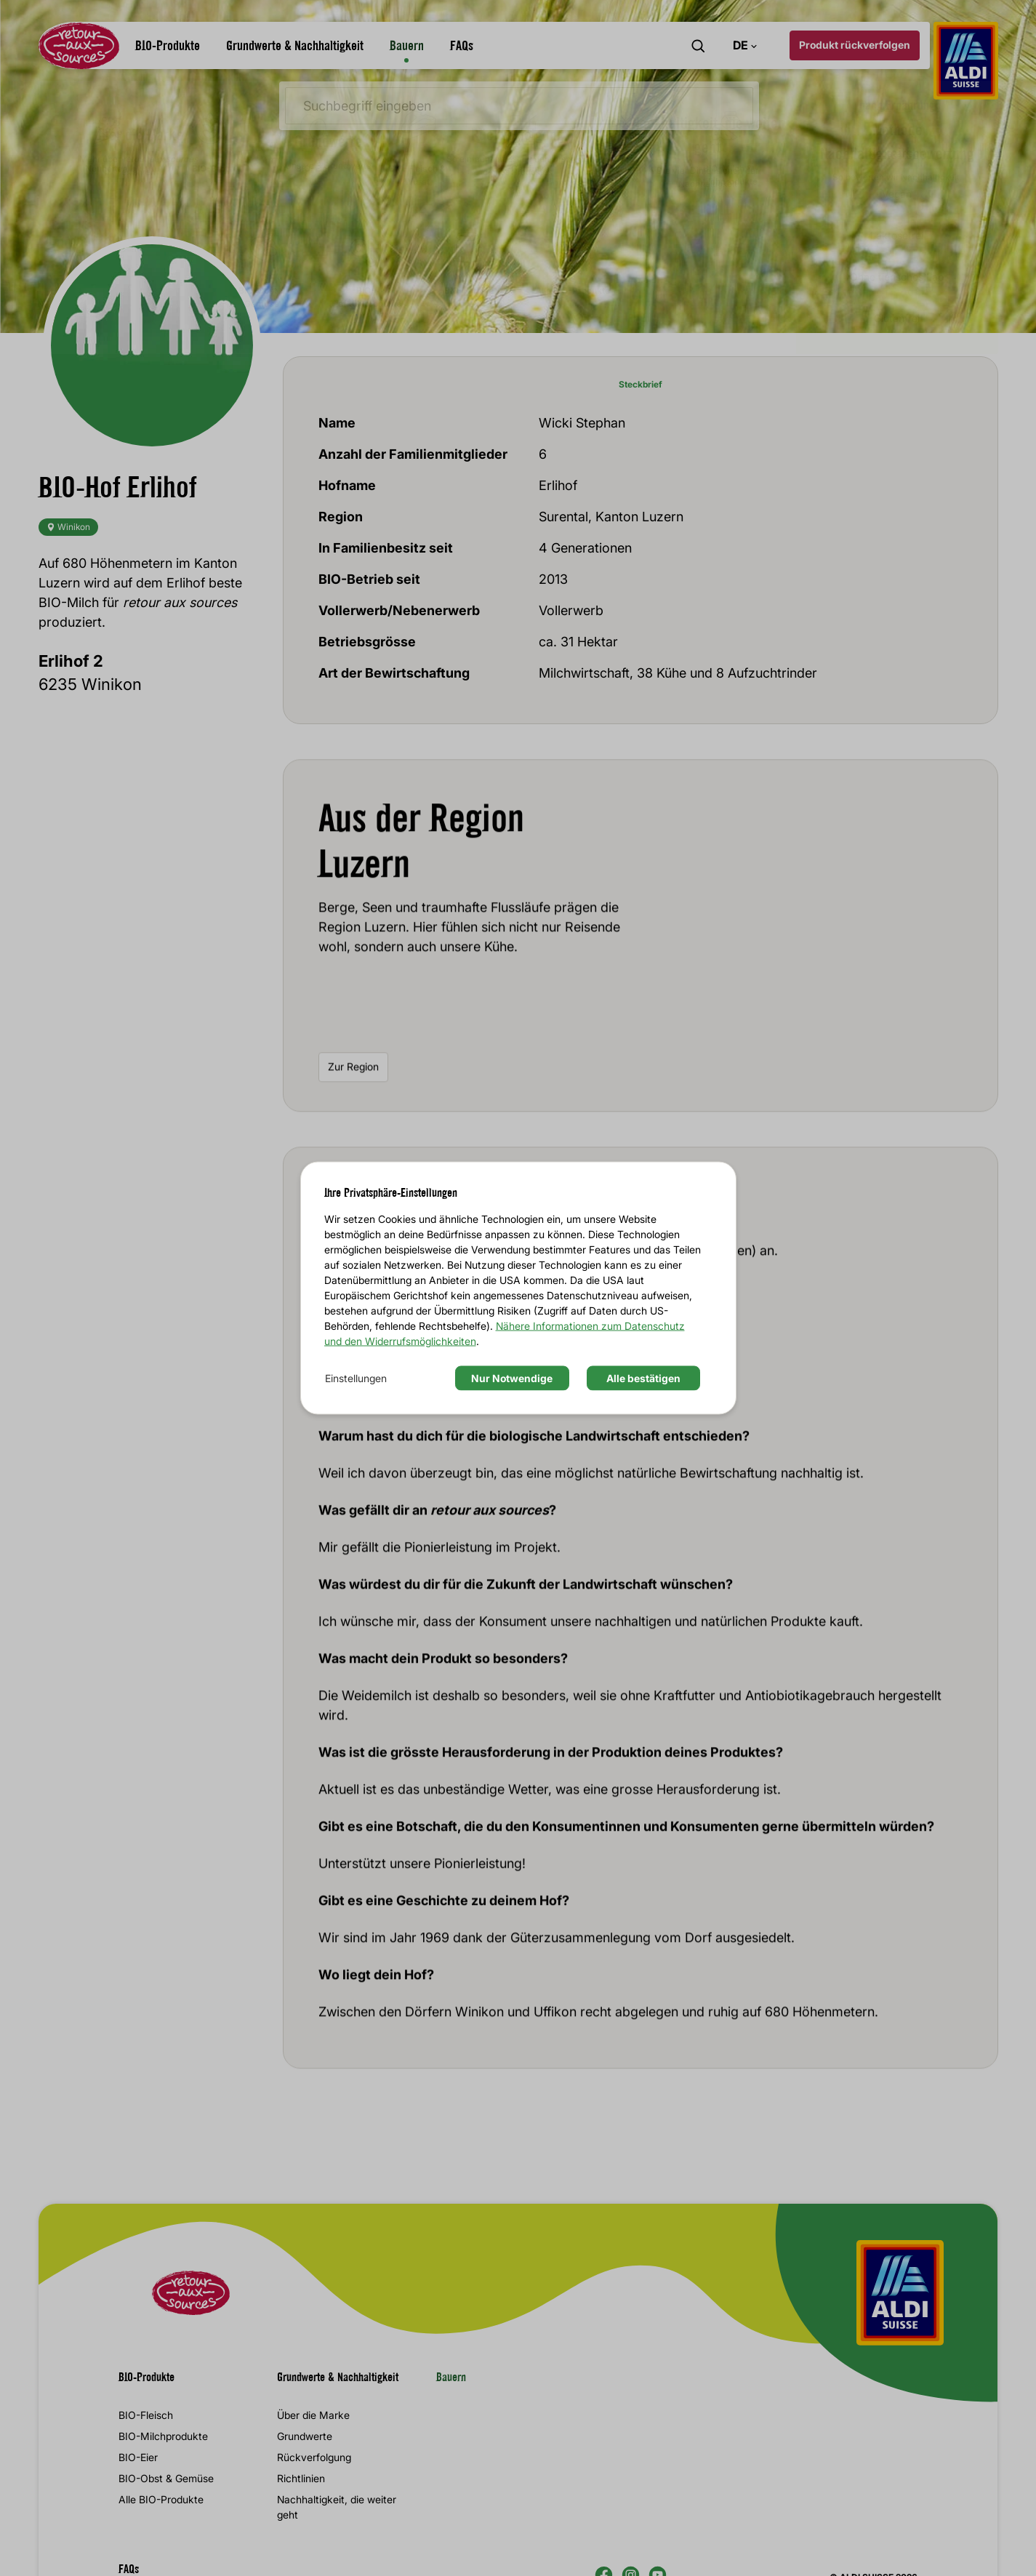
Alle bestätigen (643, 1377)
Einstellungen (356, 1377)
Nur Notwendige (512, 1377)
